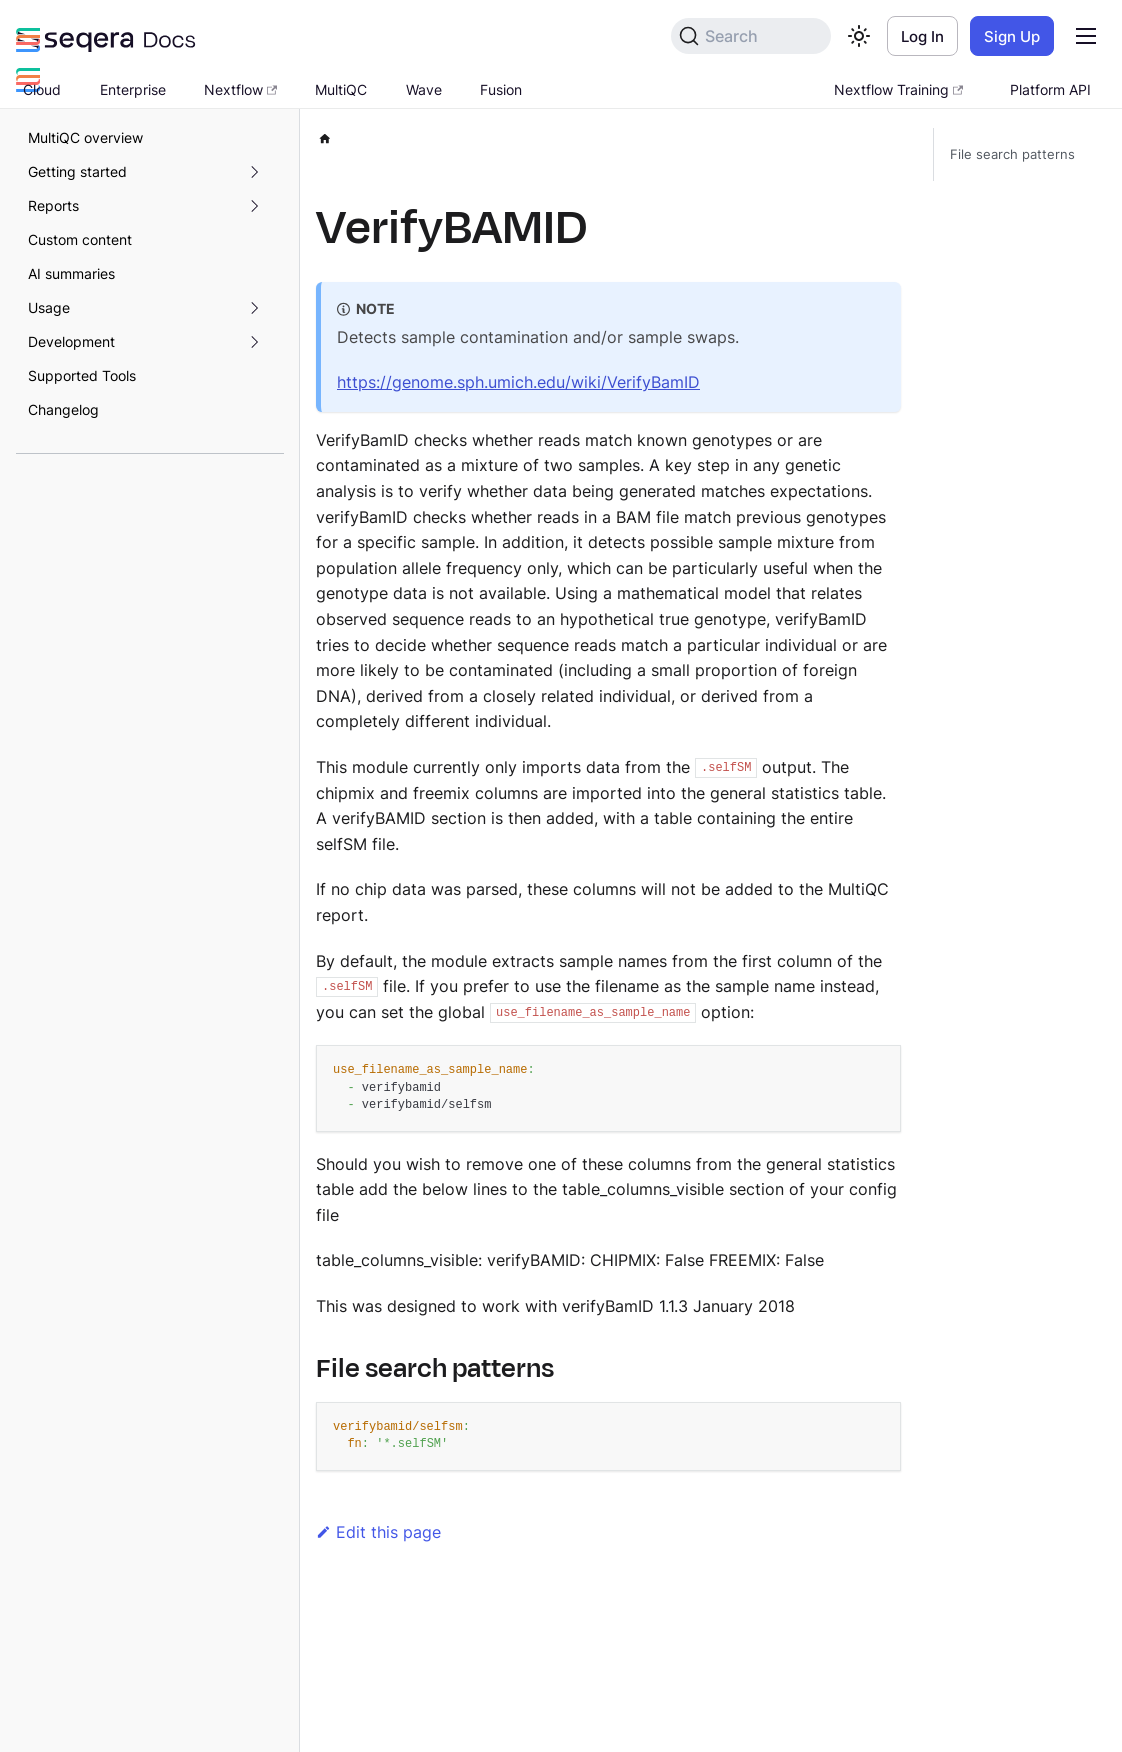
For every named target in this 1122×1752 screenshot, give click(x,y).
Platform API (1050, 89)
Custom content (80, 239)
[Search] (751, 36)
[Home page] (325, 135)
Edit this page (378, 1532)
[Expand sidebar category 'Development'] (254, 342)
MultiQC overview (85, 137)
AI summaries (71, 273)
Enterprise (133, 89)
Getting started (77, 171)
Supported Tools (82, 375)
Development (71, 341)
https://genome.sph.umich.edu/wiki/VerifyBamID (518, 382)
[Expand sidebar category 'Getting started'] (254, 172)
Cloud (42, 89)
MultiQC (341, 89)
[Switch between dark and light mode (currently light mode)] (859, 36)
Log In (922, 36)
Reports (53, 205)
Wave (424, 89)
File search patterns (1012, 154)
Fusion (501, 89)
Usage (49, 307)
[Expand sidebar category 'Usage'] (254, 308)
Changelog (63, 409)
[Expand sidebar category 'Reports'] (254, 206)
